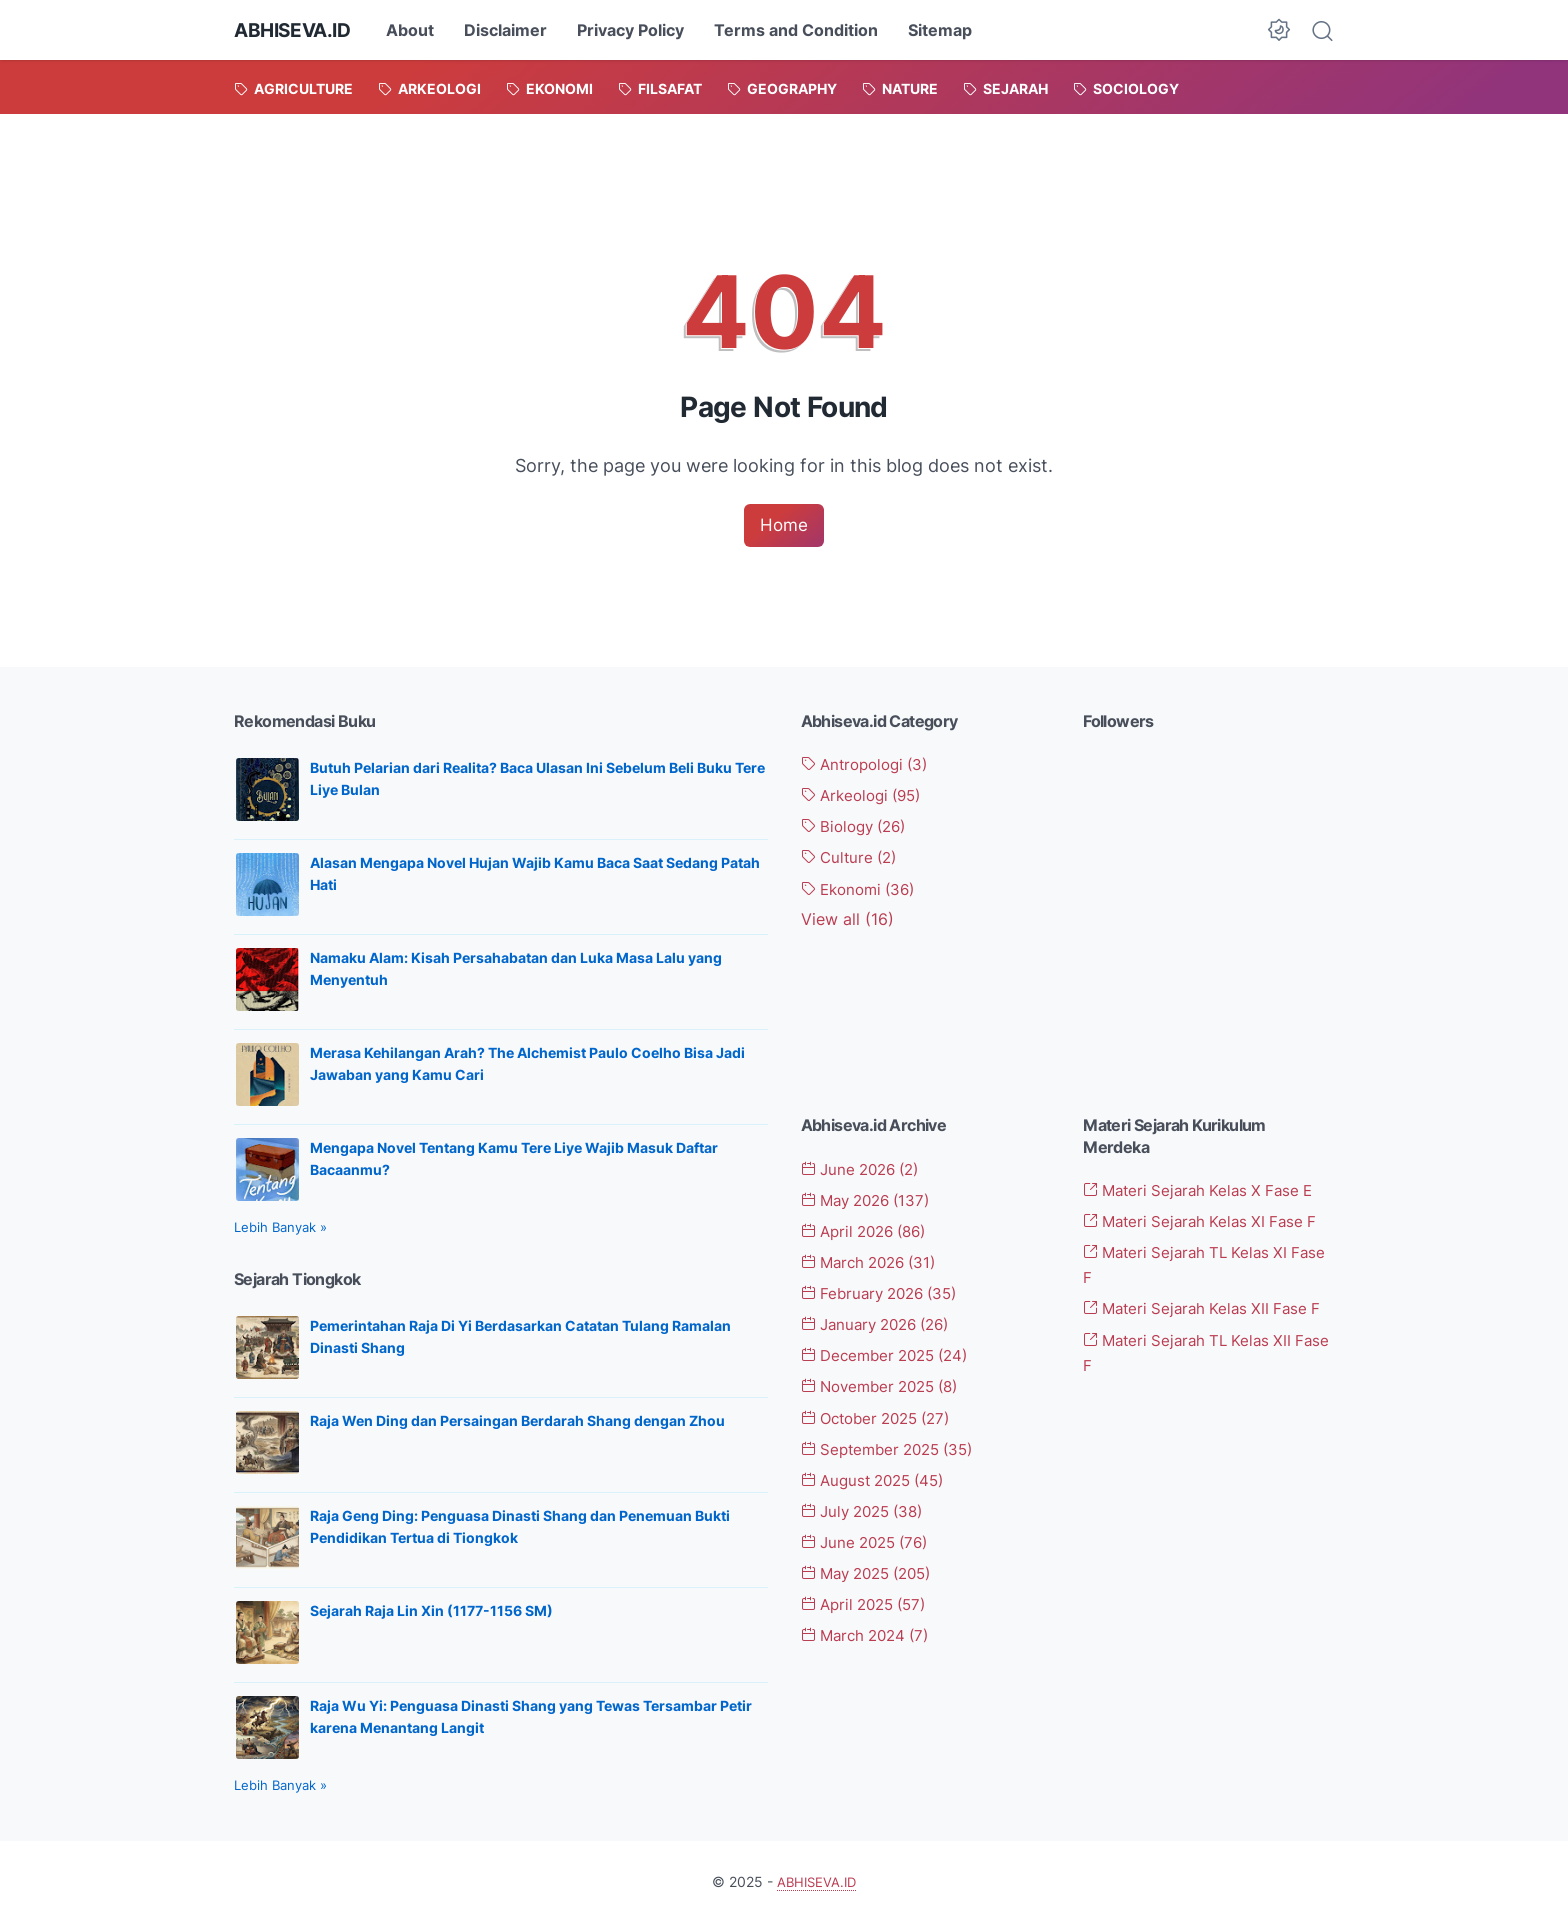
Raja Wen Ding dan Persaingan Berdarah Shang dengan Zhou (517, 1422)
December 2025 (891, 1357)
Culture (852, 858)
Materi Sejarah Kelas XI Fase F (1206, 1224)
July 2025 (868, 1511)
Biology (858, 827)
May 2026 (871, 1203)
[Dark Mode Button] (1279, 30)
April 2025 (869, 1603)
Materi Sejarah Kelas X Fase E (1205, 1193)
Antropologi (870, 766)
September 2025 (894, 1449)
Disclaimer (513, 30)
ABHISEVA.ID (296, 30)
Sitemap (948, 30)
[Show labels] (847, 919)
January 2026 (882, 1326)
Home (784, 525)
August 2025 (879, 1480)
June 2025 (870, 1542)
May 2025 (873, 1572)
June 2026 (865, 1172)
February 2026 (885, 1295)
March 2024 (870, 1634)
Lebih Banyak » (280, 1229)
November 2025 (887, 1388)
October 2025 (883, 1418)
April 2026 (870, 1234)
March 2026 (874, 1264)
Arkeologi (866, 797)
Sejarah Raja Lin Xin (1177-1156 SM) (431, 1612)
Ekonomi (863, 889)
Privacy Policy (638, 30)
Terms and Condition (804, 30)
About (418, 30)
